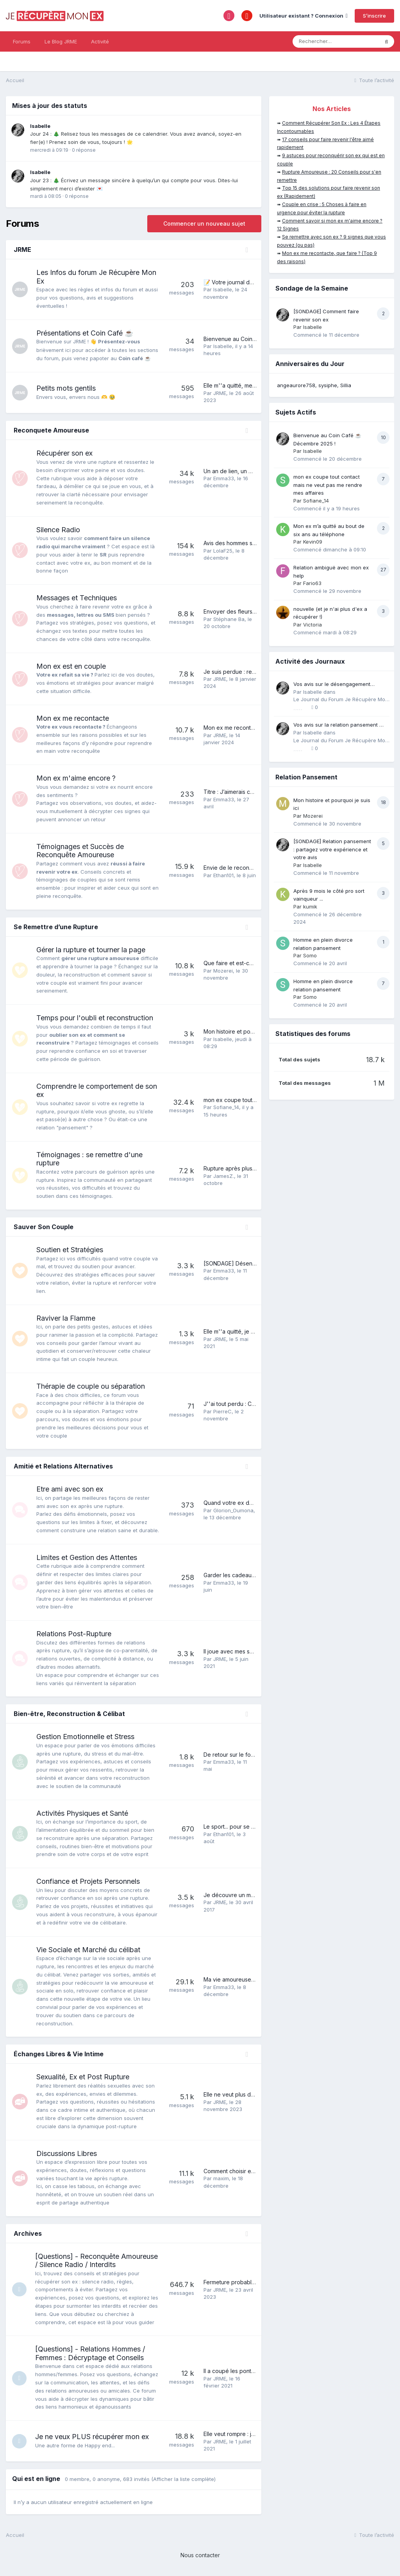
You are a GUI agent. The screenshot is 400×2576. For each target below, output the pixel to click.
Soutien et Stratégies (69, 1250)
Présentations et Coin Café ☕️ (84, 333)
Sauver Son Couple (43, 1227)
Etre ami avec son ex (69, 1489)
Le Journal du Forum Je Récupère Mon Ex (340, 700)
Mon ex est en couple (71, 666)
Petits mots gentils (66, 388)
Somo (310, 955)
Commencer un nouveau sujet (204, 223)
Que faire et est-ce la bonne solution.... (253, 963)
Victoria (312, 624)
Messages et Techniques (76, 598)
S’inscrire (374, 16)
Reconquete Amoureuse (51, 430)
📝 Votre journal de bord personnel (249, 282)
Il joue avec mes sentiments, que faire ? (254, 1651)
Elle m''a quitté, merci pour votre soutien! (256, 385)
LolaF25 (222, 551)
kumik (310, 906)
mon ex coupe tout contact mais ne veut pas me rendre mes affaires (327, 485)
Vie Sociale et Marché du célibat (88, 1950)
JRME (22, 249)
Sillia (345, 385)
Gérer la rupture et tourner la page (90, 950)
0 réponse (84, 150)
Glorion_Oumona (233, 1510)
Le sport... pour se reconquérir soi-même (256, 1826)
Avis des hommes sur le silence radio (251, 543)
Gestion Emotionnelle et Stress (85, 1736)
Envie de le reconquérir (234, 867)
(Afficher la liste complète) (183, 2479)
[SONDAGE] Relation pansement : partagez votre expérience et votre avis (332, 849)
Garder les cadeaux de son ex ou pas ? (255, 1575)
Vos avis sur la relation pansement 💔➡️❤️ (339, 725)
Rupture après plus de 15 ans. (241, 1168)
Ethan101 (223, 875)
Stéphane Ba (229, 619)
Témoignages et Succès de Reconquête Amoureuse (80, 850)
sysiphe (327, 385)
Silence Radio (58, 530)
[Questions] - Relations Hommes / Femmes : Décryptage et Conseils (91, 2353)
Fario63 (312, 583)
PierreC (222, 1411)
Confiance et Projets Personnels (88, 1881)
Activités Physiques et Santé (82, 1813)
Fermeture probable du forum (242, 2282)
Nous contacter (200, 2555)
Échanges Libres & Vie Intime (59, 2054)
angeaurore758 (296, 385)
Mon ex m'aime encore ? (76, 778)
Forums (21, 41)
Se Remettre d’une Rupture (56, 927)
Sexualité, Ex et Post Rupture (82, 2077)
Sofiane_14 (226, 1107)
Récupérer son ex (64, 453)
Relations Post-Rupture (73, 1634)
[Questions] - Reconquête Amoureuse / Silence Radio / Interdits (97, 2260)
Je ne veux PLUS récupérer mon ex (93, 2436)
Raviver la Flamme (65, 1318)
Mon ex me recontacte (72, 718)
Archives (28, 2233)
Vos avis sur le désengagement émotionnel (331, 684)
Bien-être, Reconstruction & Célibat (69, 1714)
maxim (221, 2178)
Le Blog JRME (61, 41)
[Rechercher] (336, 41)
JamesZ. (223, 1176)
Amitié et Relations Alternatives (63, 1466)
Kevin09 (312, 542)
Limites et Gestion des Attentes (86, 1557)
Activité (100, 41)
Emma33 (223, 478)
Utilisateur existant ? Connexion (303, 16)
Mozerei (223, 971)
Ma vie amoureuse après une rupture (251, 1979)
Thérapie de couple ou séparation (90, 1386)
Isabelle (40, 126)
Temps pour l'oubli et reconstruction (94, 1018)
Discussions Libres (66, 2153)
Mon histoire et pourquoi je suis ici (247, 1031)
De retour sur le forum (232, 1754)
